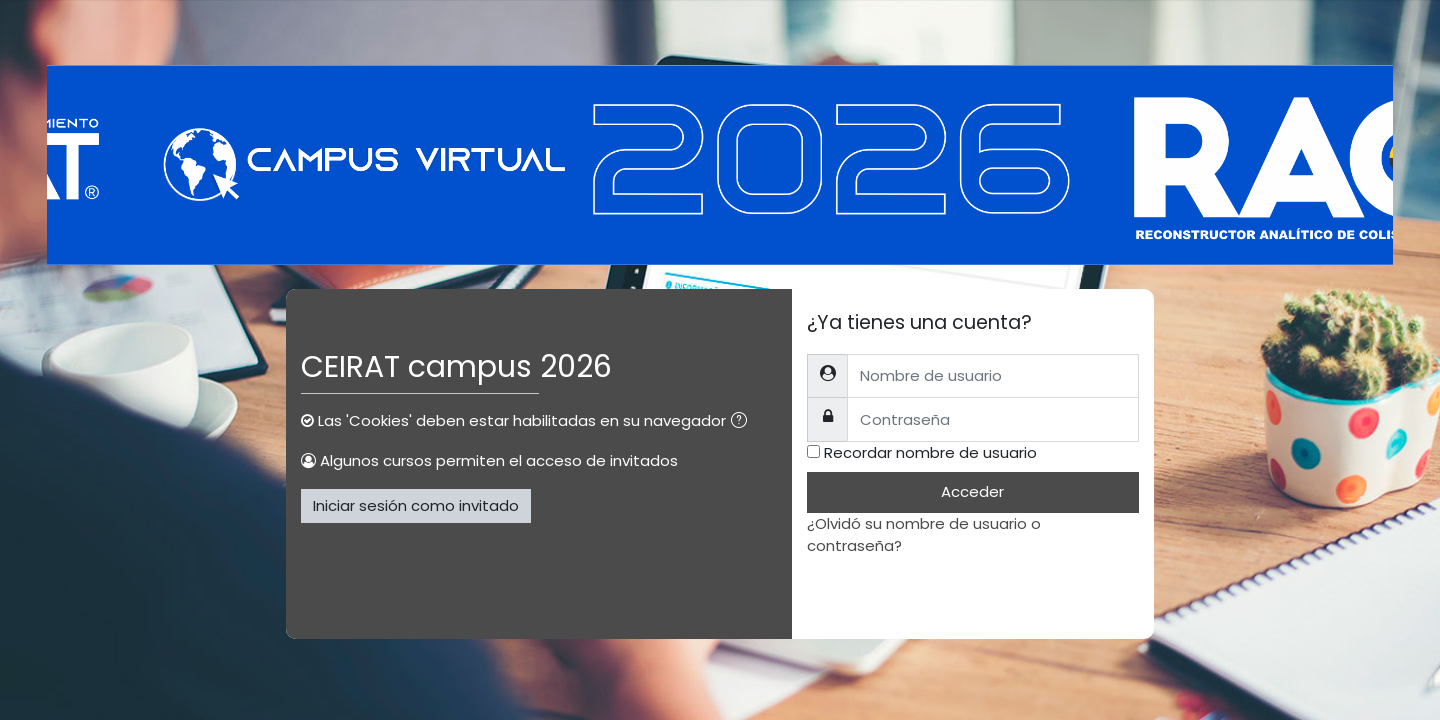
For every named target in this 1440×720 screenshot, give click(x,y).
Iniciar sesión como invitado (416, 505)
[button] (743, 422)
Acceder (972, 491)
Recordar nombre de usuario (930, 452)
